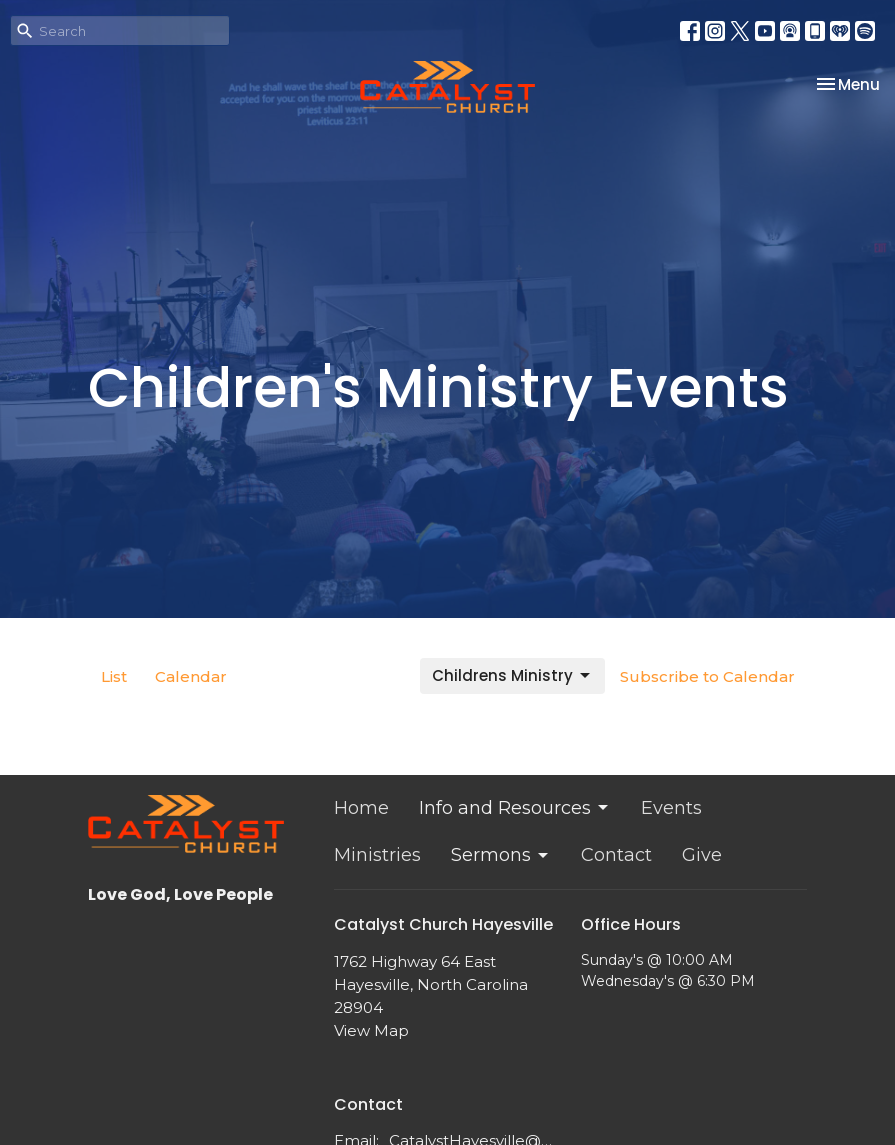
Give (702, 855)
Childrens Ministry (512, 675)
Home (361, 808)
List (114, 676)
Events (671, 808)
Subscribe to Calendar (707, 676)
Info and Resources (515, 808)
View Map (371, 1030)
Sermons (501, 855)
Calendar (191, 676)
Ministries (377, 855)
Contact (616, 855)
